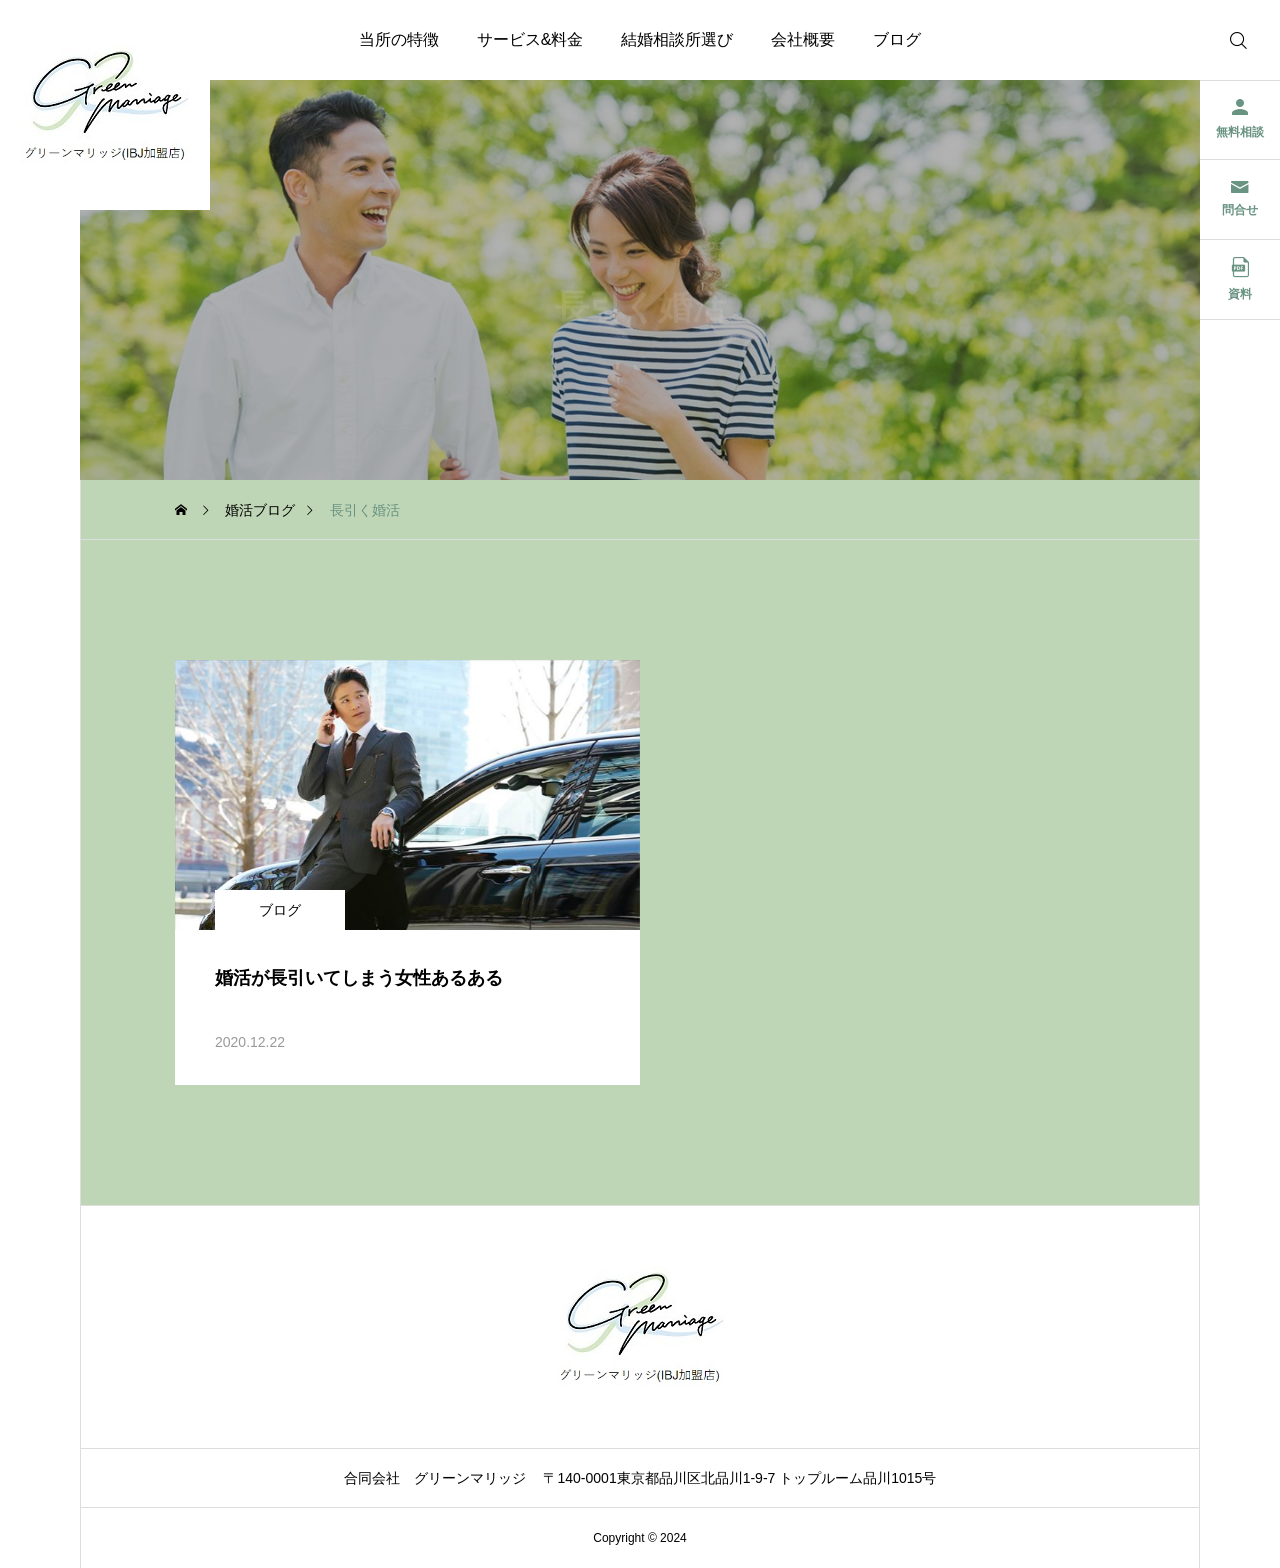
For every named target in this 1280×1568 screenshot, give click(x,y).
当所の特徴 (399, 39)
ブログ (897, 39)
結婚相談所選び (677, 39)
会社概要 (803, 39)
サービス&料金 (530, 39)
